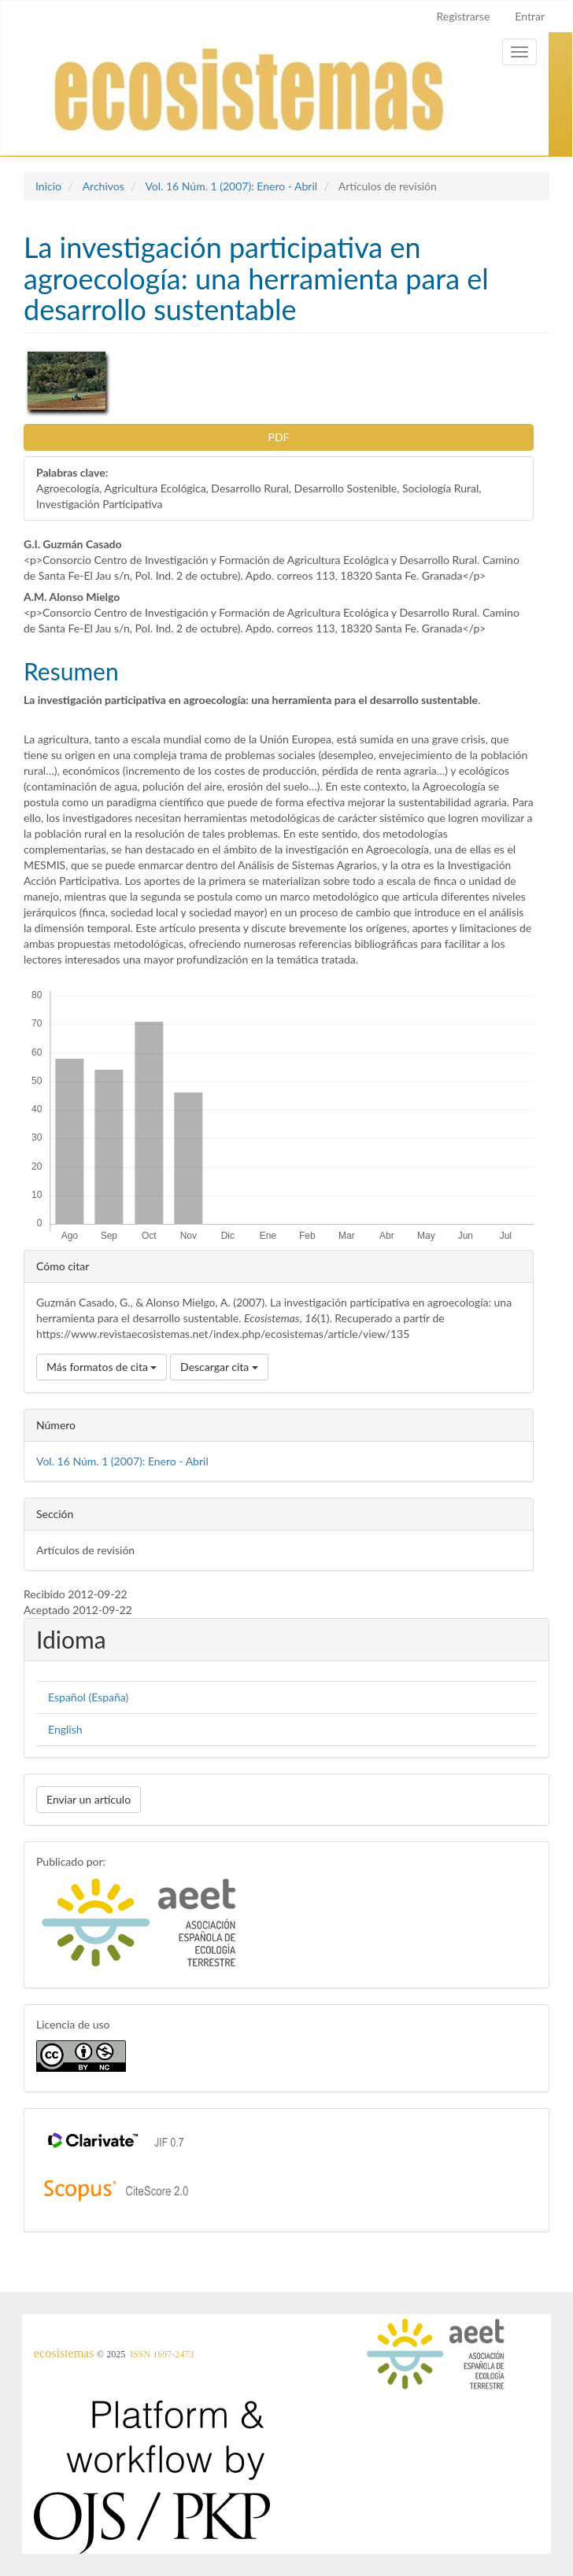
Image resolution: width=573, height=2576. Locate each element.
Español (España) (88, 1697)
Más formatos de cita (101, 1366)
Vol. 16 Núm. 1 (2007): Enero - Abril (231, 186)
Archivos (103, 186)
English (65, 1729)
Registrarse (463, 16)
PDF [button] (279, 437)
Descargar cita (219, 1366)
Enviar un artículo (88, 1799)
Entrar (530, 16)
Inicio (48, 186)
